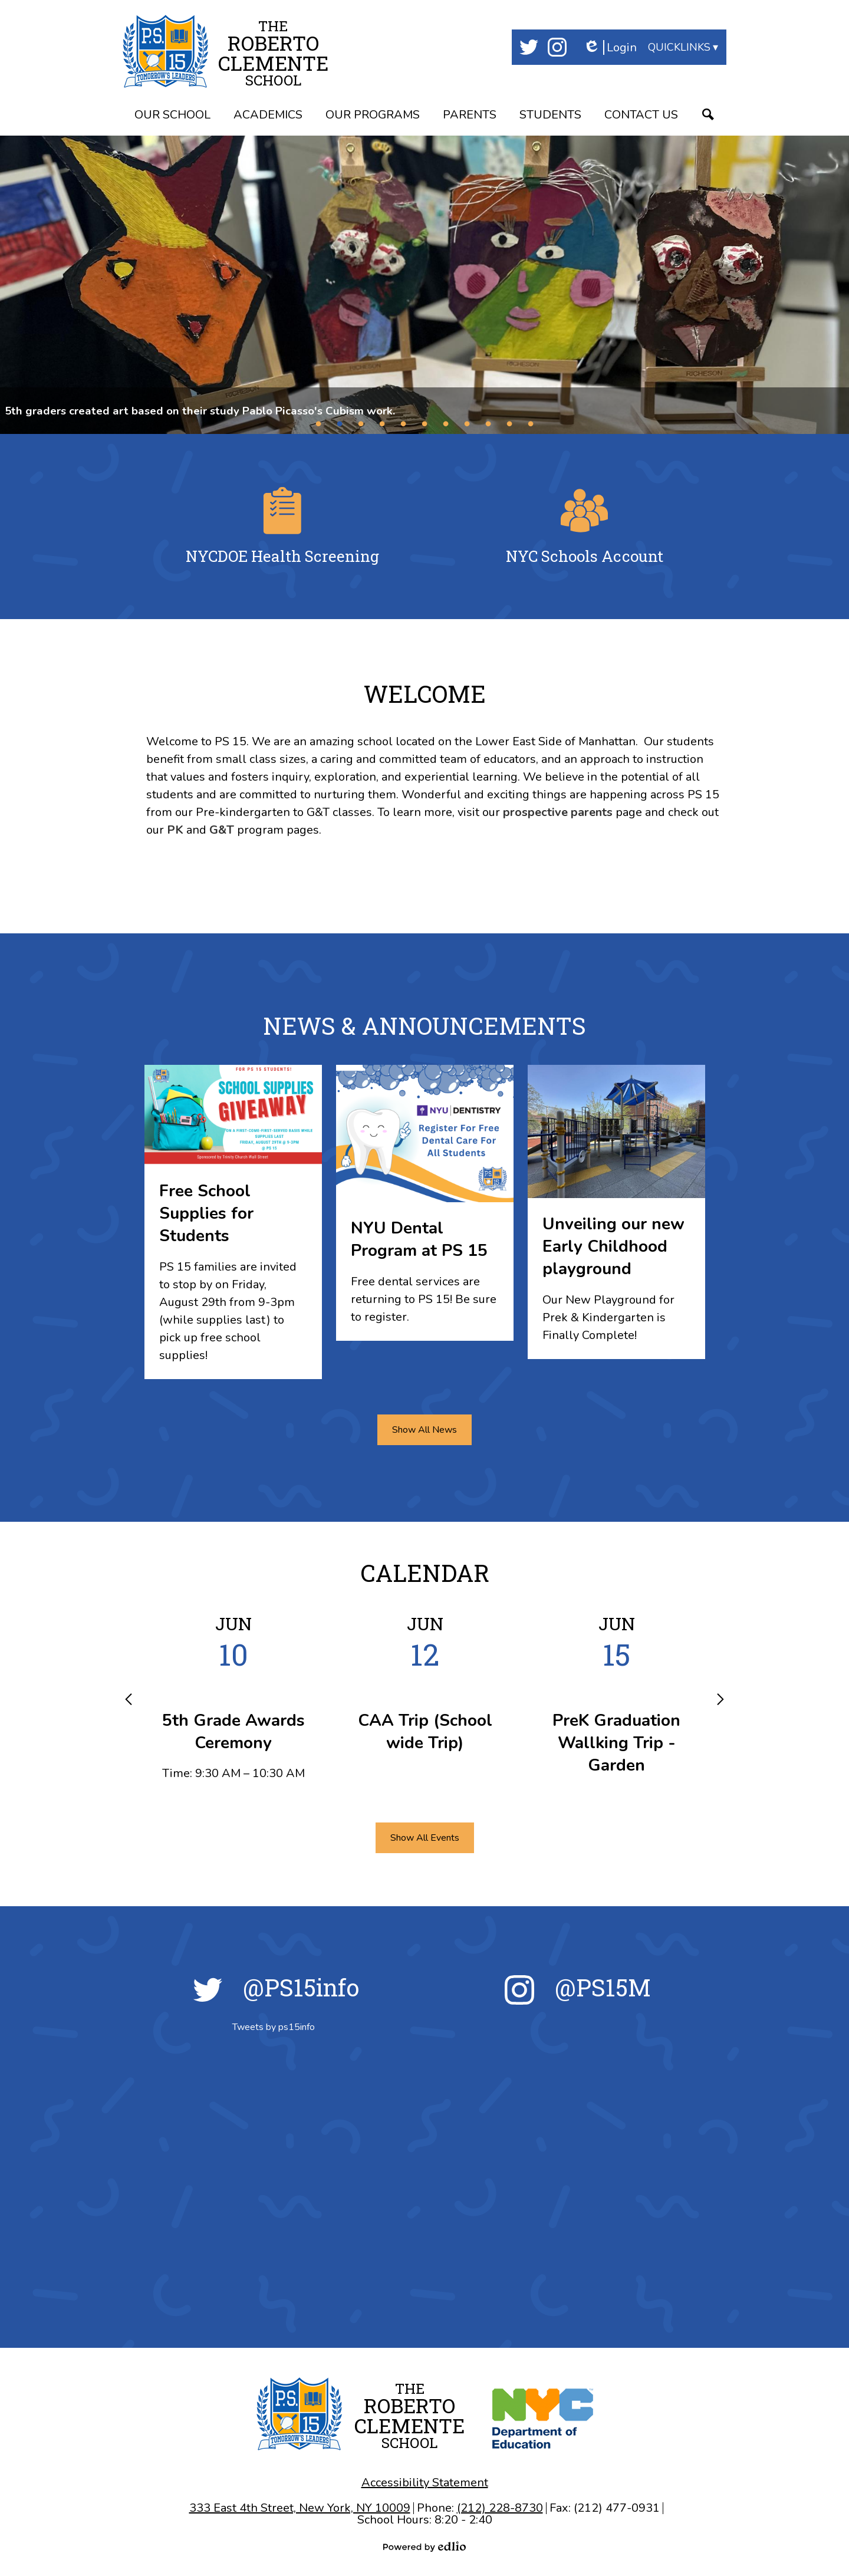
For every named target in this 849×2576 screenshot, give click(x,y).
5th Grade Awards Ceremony (233, 1731)
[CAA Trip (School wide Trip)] (425, 1688)
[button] (172, 116)
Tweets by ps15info (273, 2027)
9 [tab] (488, 423)
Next (720, 1699)
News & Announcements (424, 1025)
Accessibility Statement (424, 2483)
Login (610, 47)
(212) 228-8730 (500, 2508)
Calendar (424, 1572)
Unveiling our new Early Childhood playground (613, 1246)
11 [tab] (531, 423)
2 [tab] (339, 423)
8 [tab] (467, 423)
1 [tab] (318, 423)
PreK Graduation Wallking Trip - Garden (616, 1742)
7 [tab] (446, 423)
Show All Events (424, 1837)
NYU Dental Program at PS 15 (419, 1239)
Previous (128, 1699)
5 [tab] (403, 423)
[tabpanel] (424, 285)
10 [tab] (509, 423)
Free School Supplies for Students (206, 1213)
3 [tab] (361, 423)
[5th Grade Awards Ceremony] (233, 1697)
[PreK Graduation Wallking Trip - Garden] (616, 1700)
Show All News (424, 1429)
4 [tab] (382, 423)
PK (175, 830)
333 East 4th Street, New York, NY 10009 (299, 2508)
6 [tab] (424, 423)
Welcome (425, 693)
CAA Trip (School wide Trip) (425, 1731)
